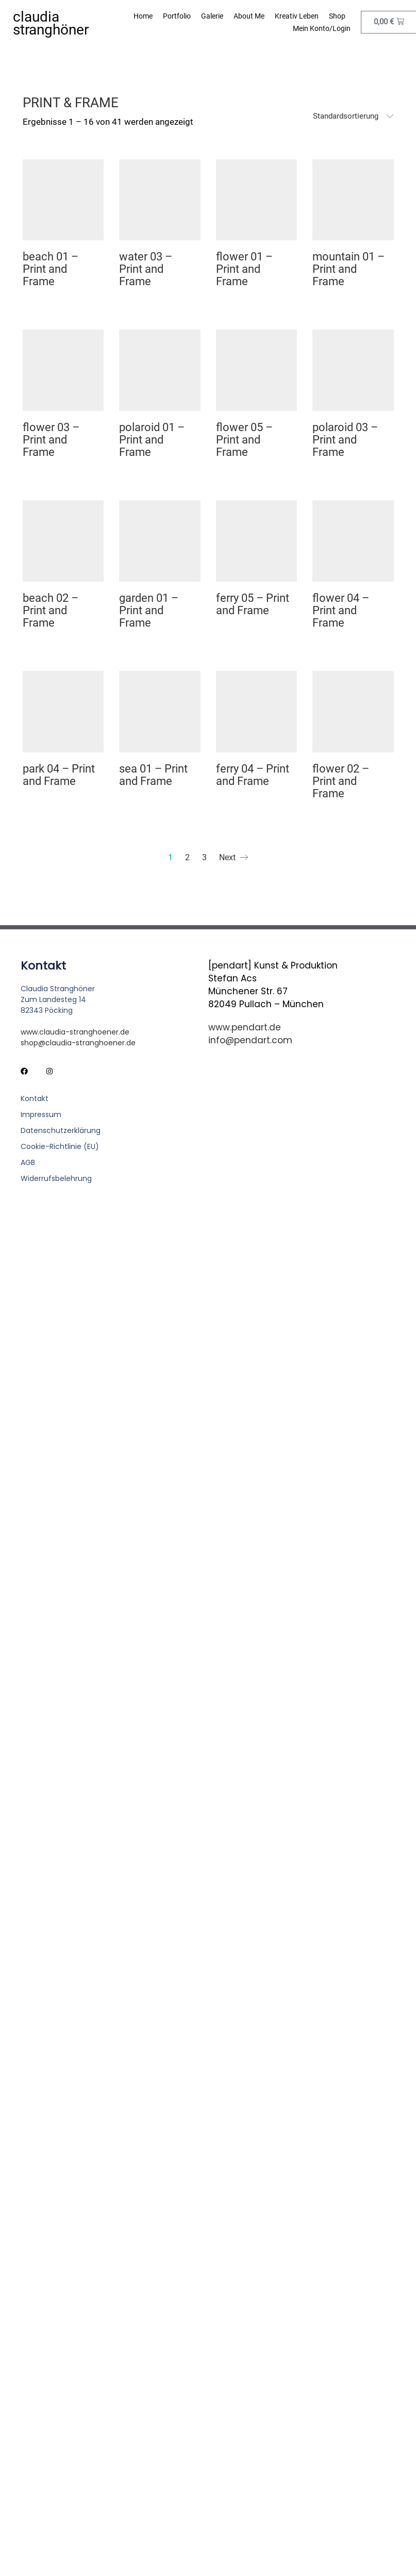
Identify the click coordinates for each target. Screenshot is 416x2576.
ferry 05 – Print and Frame (252, 604)
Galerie (212, 16)
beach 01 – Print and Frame (50, 269)
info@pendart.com (250, 1040)
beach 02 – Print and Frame (50, 610)
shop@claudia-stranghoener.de (78, 1043)
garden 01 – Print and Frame (148, 610)
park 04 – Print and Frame (59, 775)
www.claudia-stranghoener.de (75, 1032)
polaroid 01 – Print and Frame (152, 439)
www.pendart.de (244, 1027)
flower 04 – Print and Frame (340, 610)
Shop (337, 16)
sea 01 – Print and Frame (153, 775)
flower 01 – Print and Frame (244, 269)
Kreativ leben (297, 16)
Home (143, 16)
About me (249, 16)
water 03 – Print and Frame (145, 269)
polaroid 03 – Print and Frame (345, 439)
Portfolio (177, 16)
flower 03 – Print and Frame (51, 439)
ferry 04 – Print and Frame (252, 775)
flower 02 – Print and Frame (340, 781)
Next (233, 857)
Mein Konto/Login (322, 28)
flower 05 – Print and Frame (244, 439)
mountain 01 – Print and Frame (348, 269)
